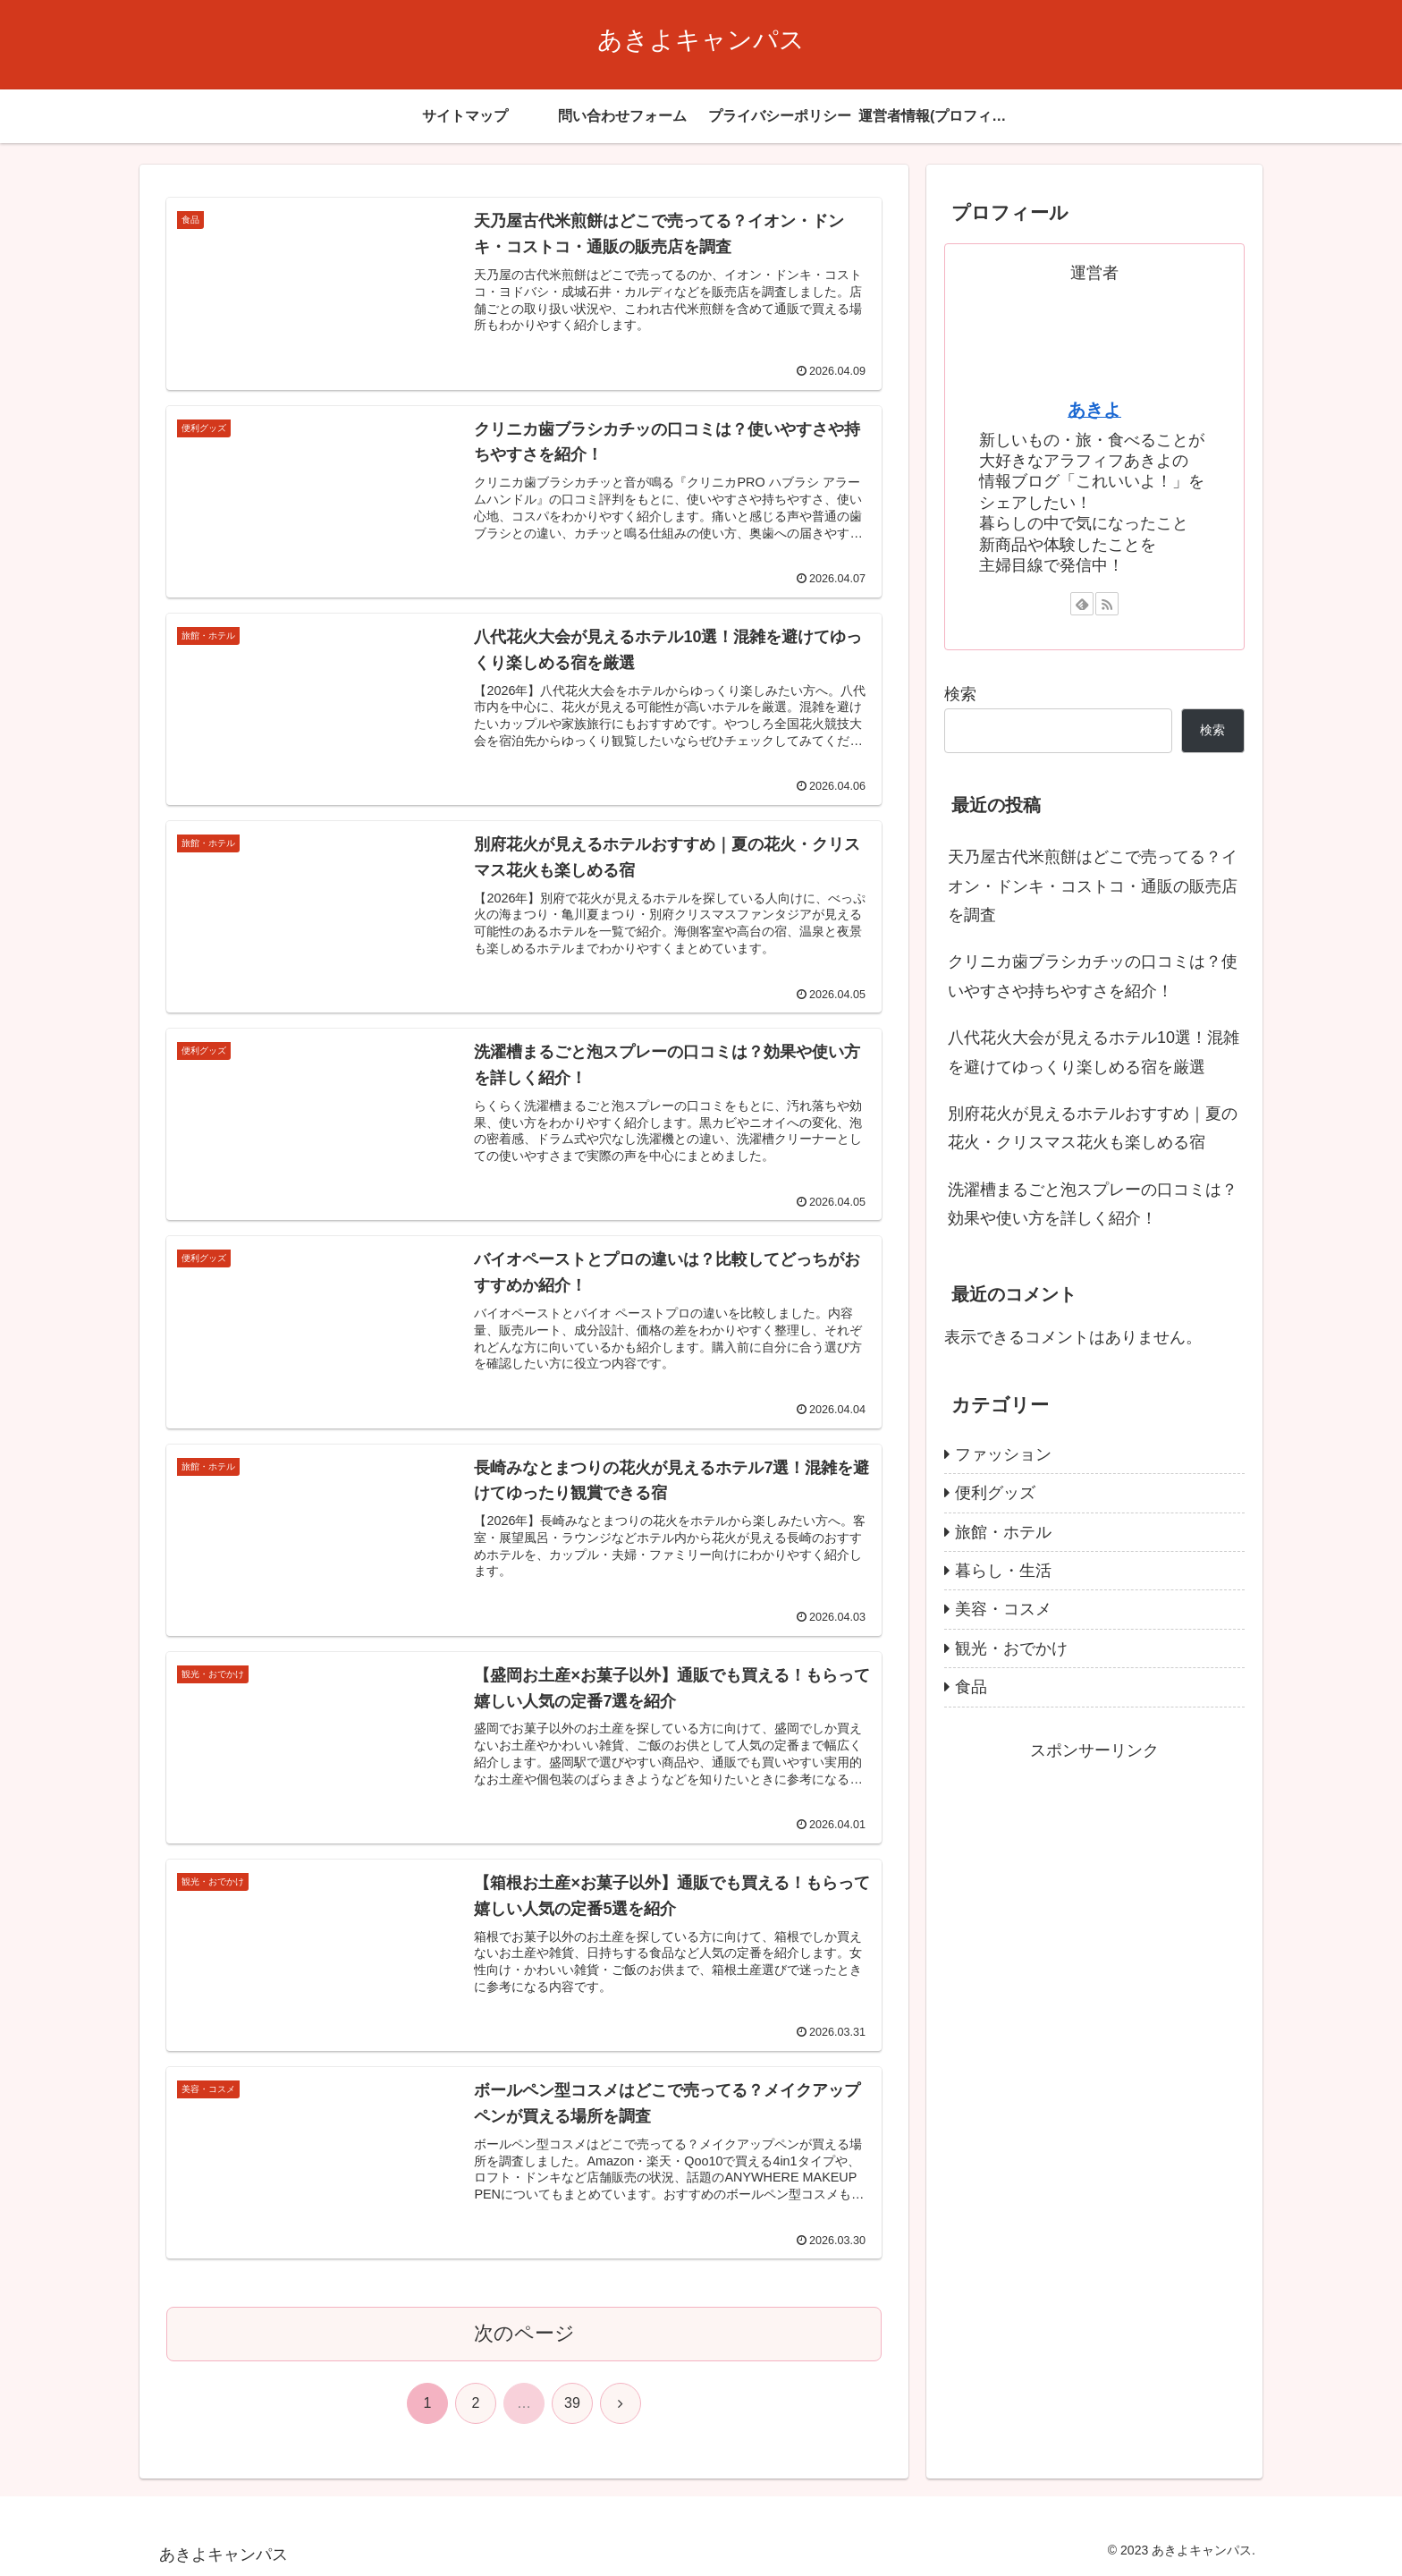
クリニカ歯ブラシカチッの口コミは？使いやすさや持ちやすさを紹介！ (1092, 976)
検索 (960, 694)
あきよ (1094, 409)
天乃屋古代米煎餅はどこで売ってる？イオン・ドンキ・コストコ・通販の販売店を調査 (1092, 886)
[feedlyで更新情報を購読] (1082, 603)
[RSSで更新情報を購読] (1107, 603)
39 (572, 2403)
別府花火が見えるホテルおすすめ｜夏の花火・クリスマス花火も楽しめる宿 (1092, 1128)
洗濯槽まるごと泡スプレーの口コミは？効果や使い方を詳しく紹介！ (1092, 1204)
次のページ (524, 2333)
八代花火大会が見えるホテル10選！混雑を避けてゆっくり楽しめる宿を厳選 (1093, 1052)
